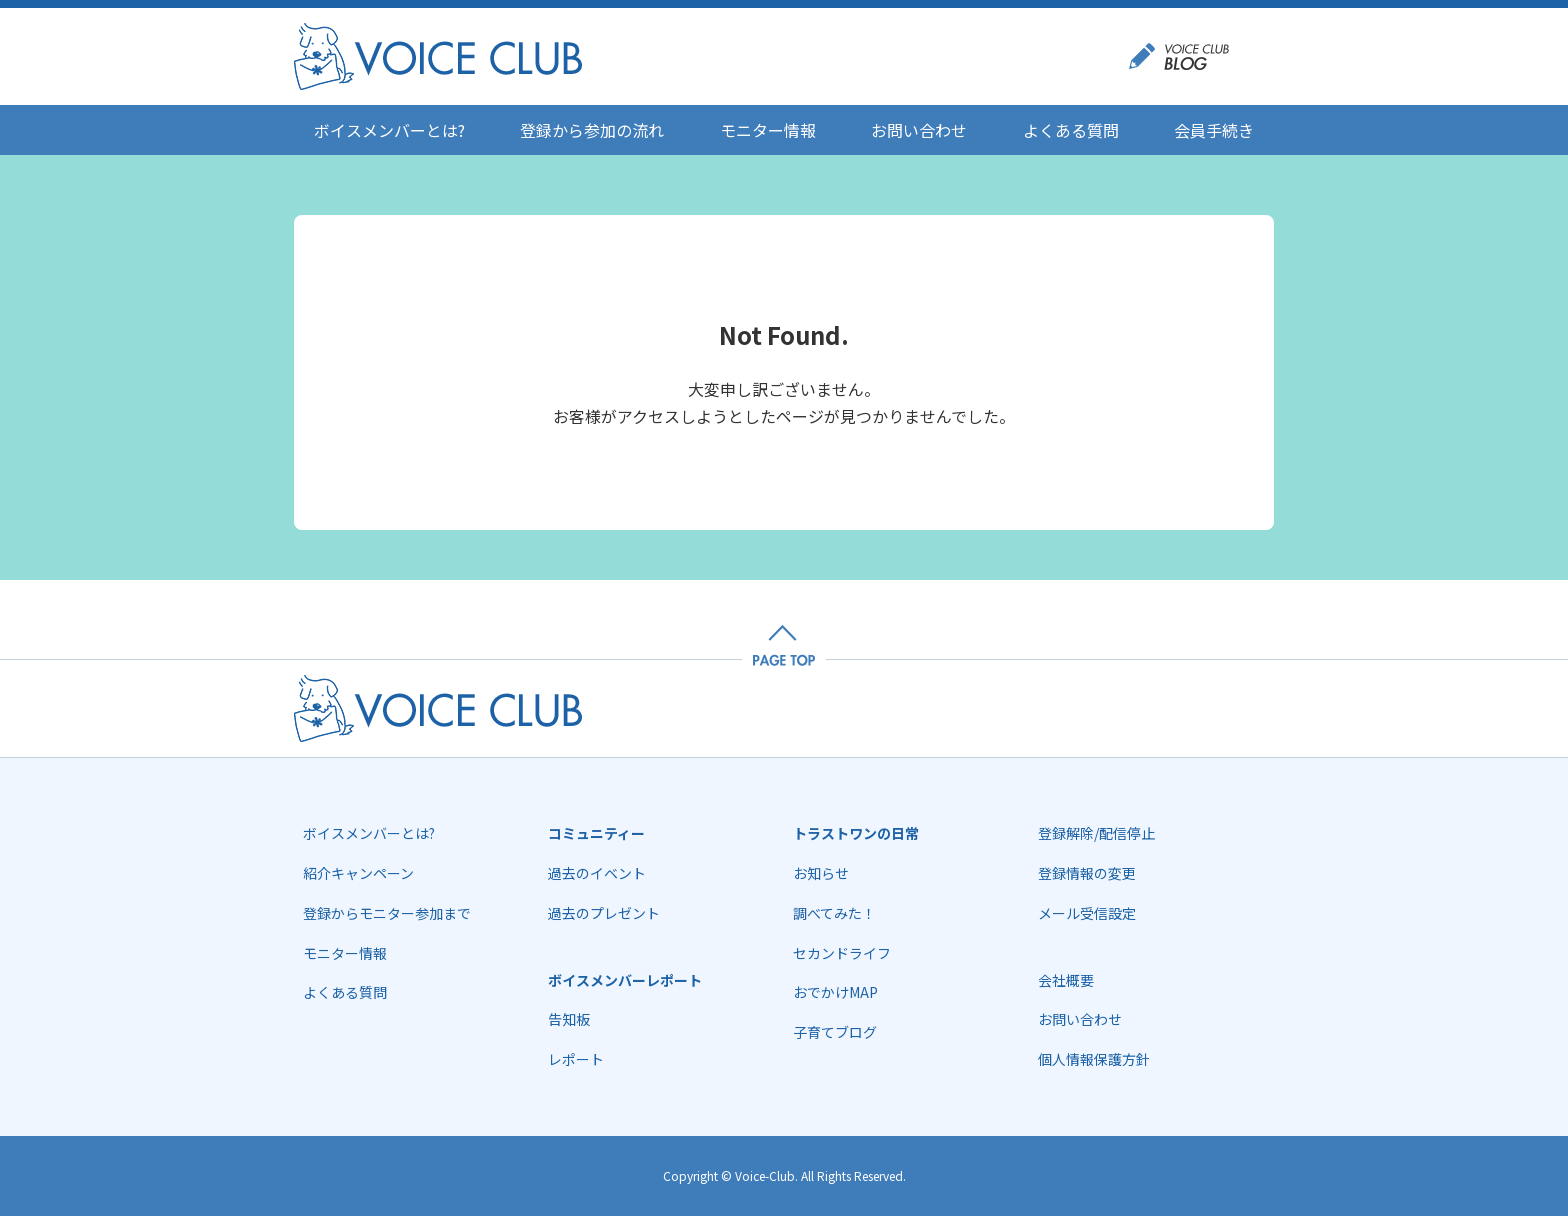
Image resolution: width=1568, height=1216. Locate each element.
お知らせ (821, 873)
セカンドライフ (842, 953)
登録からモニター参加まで (387, 913)
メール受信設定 (1087, 913)
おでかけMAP (835, 992)
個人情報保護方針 (1094, 1059)
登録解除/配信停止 (1096, 833)
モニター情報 (768, 130)
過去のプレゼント (604, 913)
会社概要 (1066, 980)
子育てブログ (835, 1032)
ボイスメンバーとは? (389, 130)
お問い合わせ (919, 130)
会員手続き (1214, 130)
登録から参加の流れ (592, 130)
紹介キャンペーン (358, 873)
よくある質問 (1071, 130)
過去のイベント (597, 873)
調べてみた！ (834, 913)
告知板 (569, 1019)
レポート (576, 1059)
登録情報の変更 (1087, 873)
